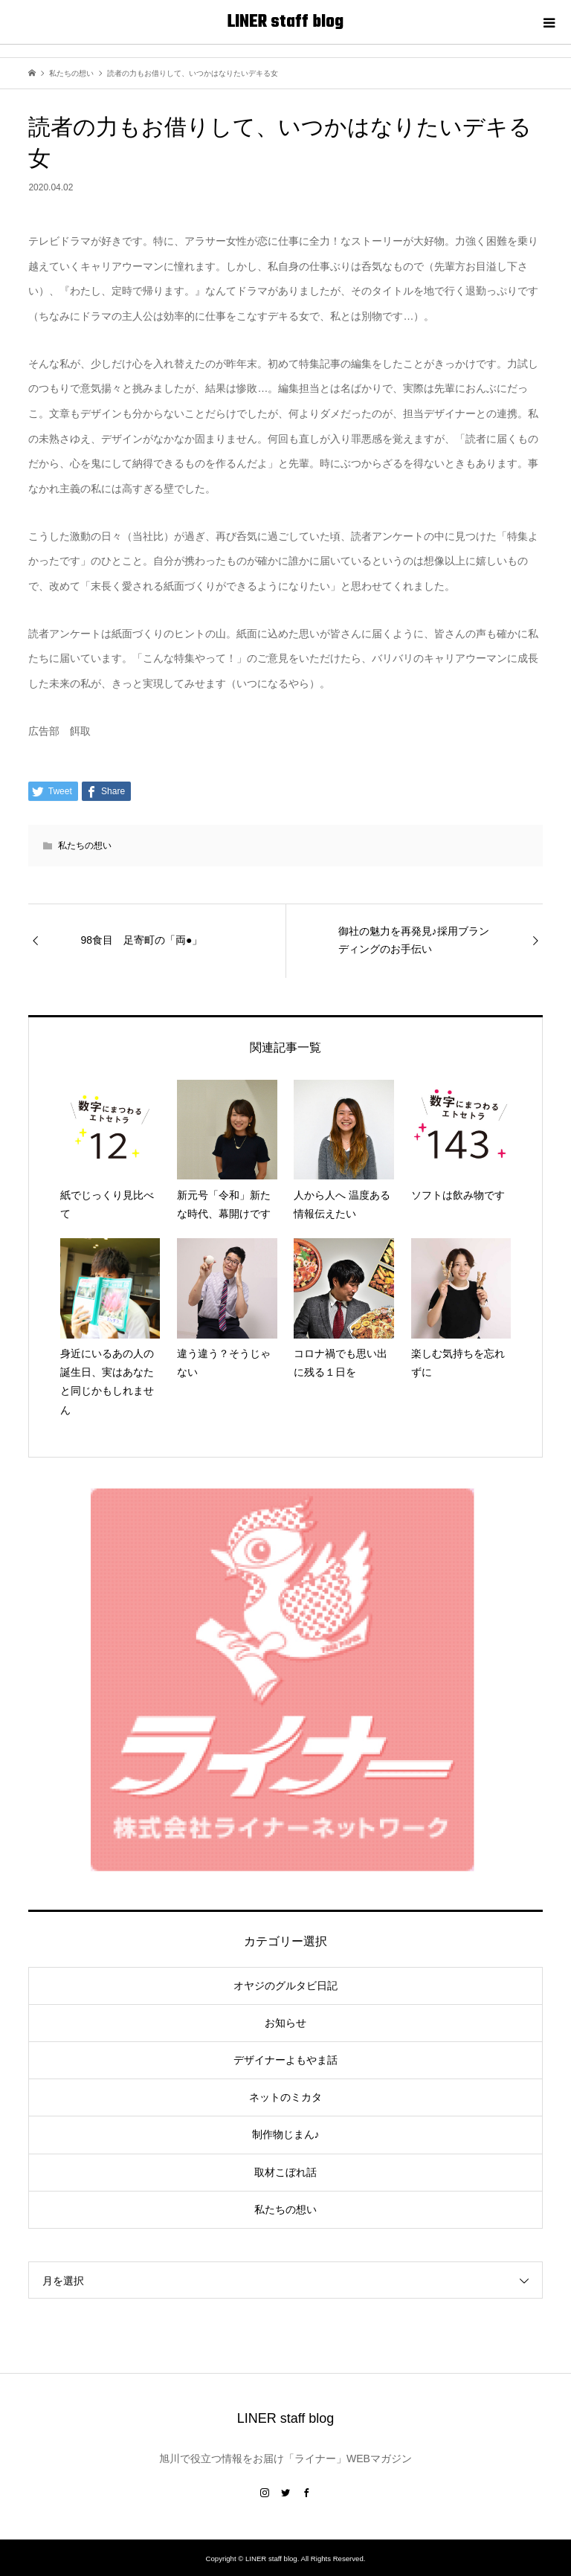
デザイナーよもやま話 (285, 2060)
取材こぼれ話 (285, 2172)
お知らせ (285, 2023)
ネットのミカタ (285, 2097)
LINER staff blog (285, 22)
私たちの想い (85, 845)
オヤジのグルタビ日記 (285, 1985)
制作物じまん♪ (286, 2134)
